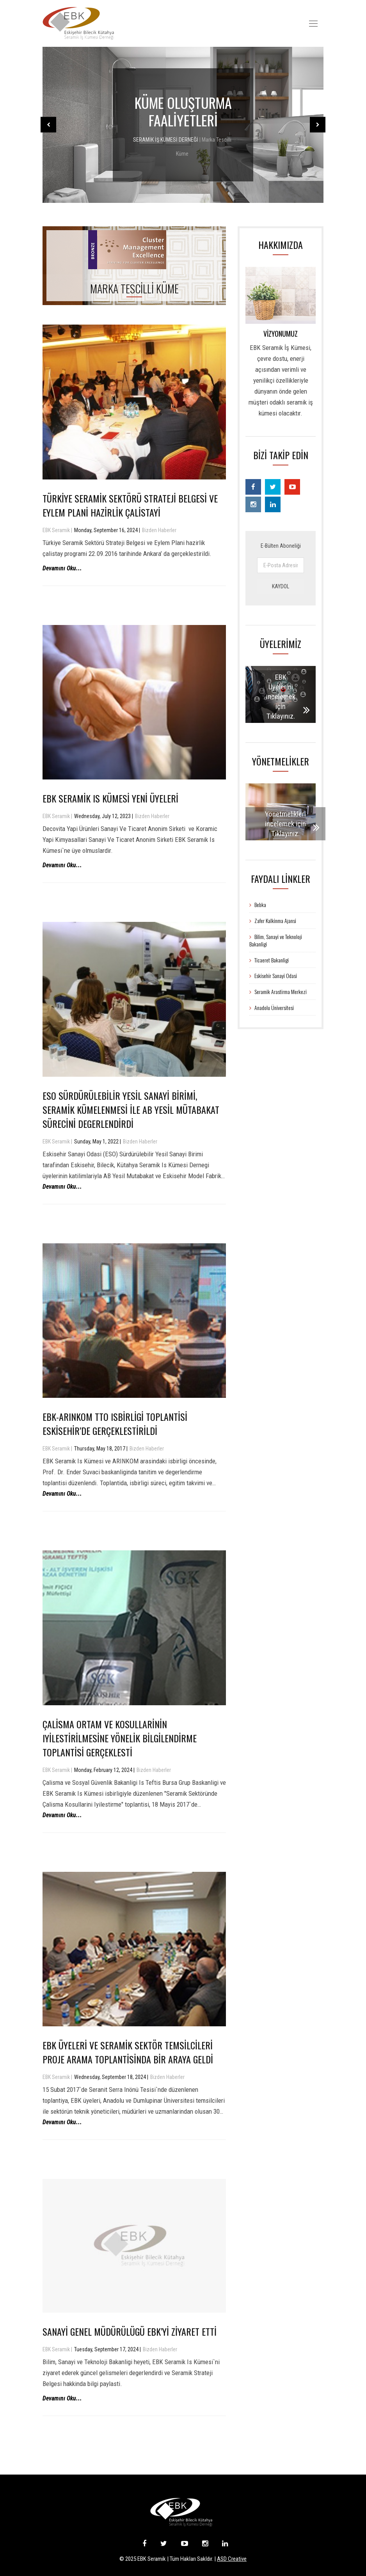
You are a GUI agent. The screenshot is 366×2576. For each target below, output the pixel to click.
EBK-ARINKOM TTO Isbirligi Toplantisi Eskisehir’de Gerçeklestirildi (115, 1424)
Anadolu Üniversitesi (271, 1007)
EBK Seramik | (57, 530)
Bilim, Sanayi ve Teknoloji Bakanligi (275, 940)
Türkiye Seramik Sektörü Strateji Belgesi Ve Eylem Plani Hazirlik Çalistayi (130, 505)
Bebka (257, 904)
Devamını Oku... (62, 568)
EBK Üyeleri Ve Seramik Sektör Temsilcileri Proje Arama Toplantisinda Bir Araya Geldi (128, 2052)
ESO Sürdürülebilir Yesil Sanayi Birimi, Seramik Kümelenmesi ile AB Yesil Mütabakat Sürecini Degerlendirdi (131, 1109)
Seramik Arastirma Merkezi (278, 991)
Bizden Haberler (159, 530)
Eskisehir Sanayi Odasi (273, 975)
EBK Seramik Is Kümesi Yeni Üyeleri (110, 798)
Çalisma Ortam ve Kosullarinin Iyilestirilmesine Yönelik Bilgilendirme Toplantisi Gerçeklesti (120, 1738)
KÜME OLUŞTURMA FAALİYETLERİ (183, 111)
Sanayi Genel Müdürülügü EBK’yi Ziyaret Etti (130, 2331)
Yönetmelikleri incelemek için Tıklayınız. (285, 824)
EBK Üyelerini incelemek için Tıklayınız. (281, 697)
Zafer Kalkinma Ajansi (272, 920)
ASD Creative (232, 2558)
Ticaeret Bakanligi (269, 960)
